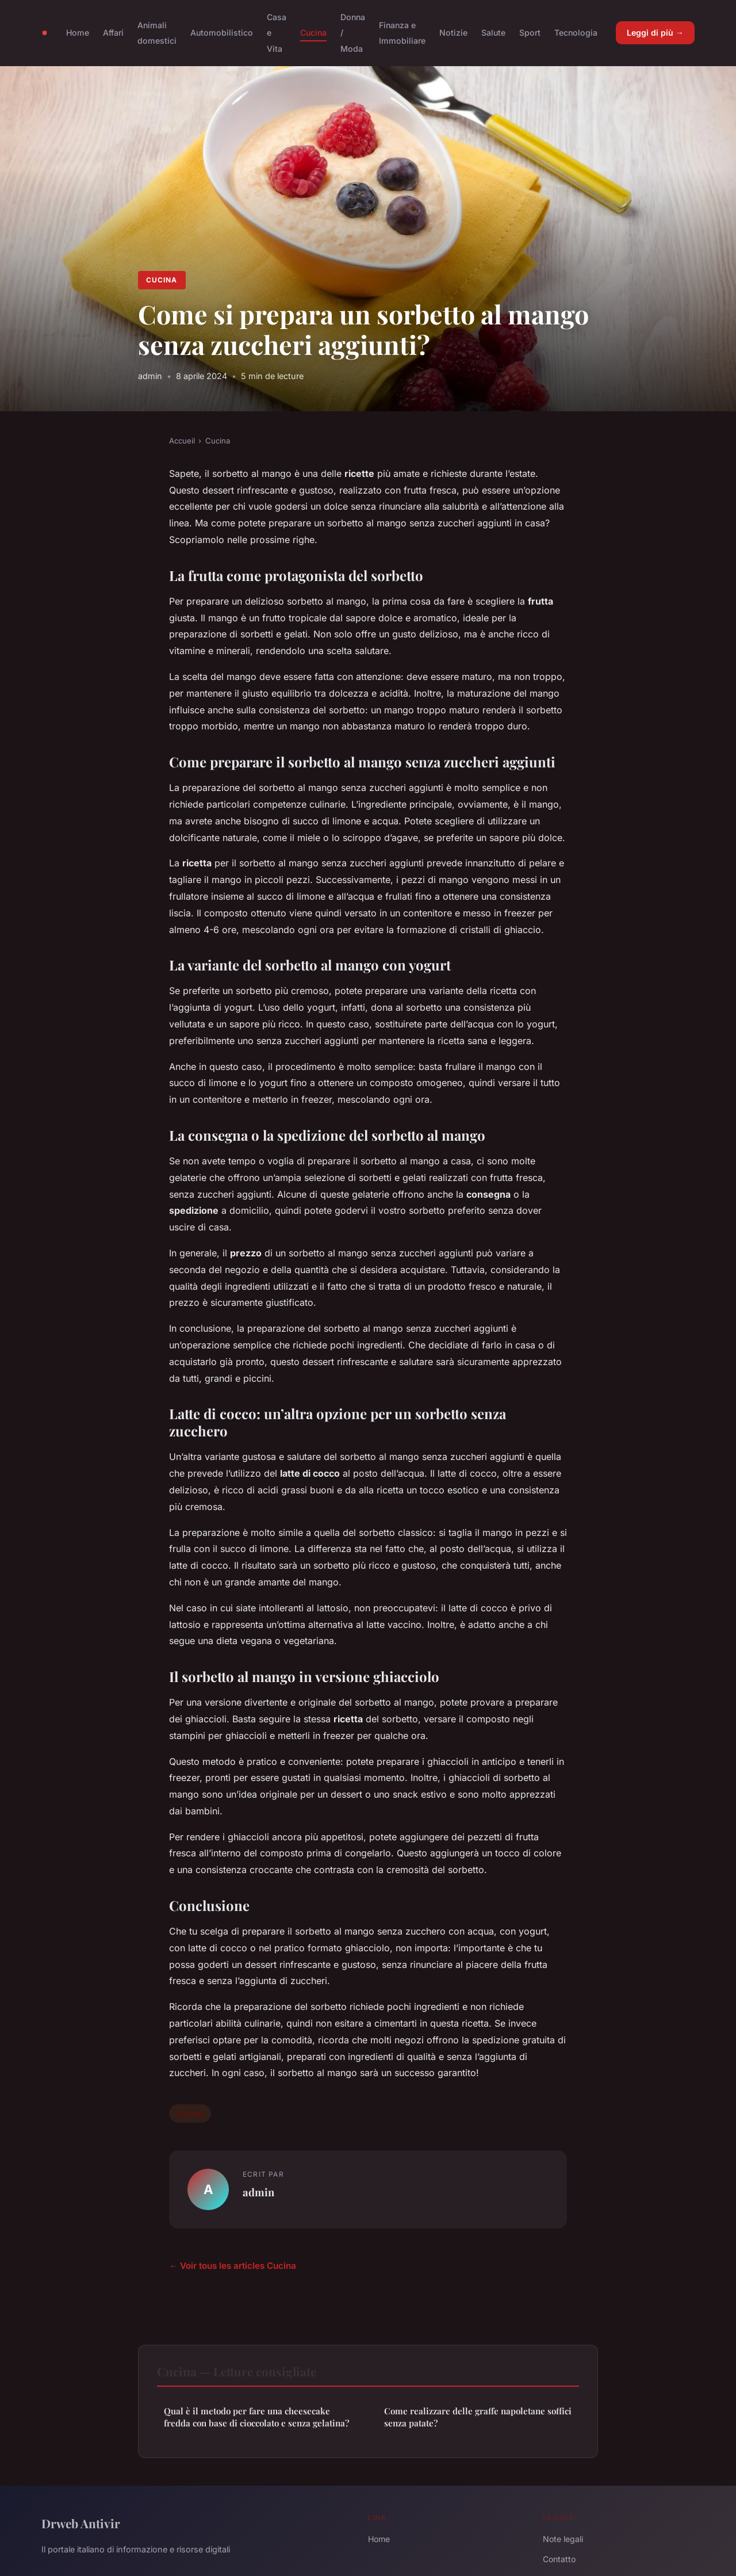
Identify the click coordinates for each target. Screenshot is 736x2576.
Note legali (563, 2539)
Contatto (559, 2559)
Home (77, 32)
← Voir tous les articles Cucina (232, 2265)
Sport (529, 32)
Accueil (182, 440)
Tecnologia (575, 32)
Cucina (313, 32)
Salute (493, 32)
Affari (113, 32)
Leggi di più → (655, 32)
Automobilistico (221, 32)
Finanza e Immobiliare (402, 32)
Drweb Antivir (80, 2523)
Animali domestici (157, 32)
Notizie (453, 32)
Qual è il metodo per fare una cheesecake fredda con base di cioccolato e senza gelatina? (256, 2417)
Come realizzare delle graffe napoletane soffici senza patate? (478, 2417)
